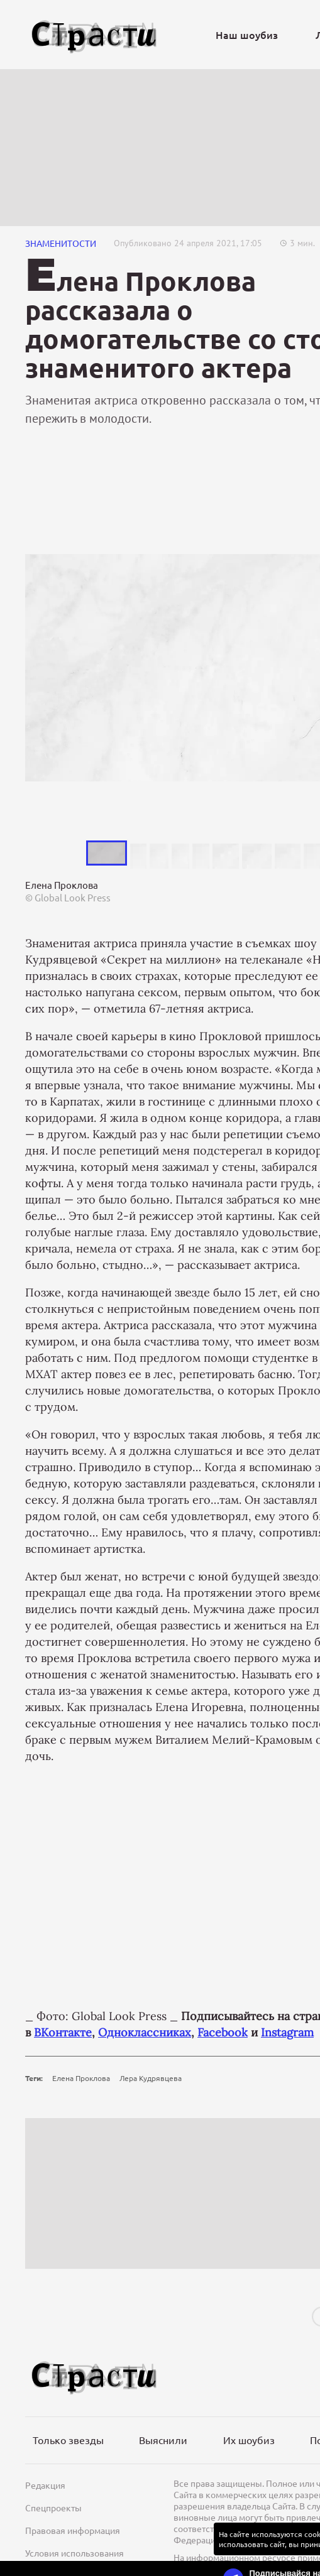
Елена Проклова (81, 2078)
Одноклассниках (144, 2032)
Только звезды (68, 2439)
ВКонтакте (63, 2032)
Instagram (287, 2032)
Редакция (45, 2485)
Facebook (222, 2032)
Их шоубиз (249, 2439)
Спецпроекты (53, 2507)
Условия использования (74, 2552)
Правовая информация (72, 2530)
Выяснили (163, 2439)
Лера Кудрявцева (150, 2078)
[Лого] (94, 34)
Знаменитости (60, 243)
